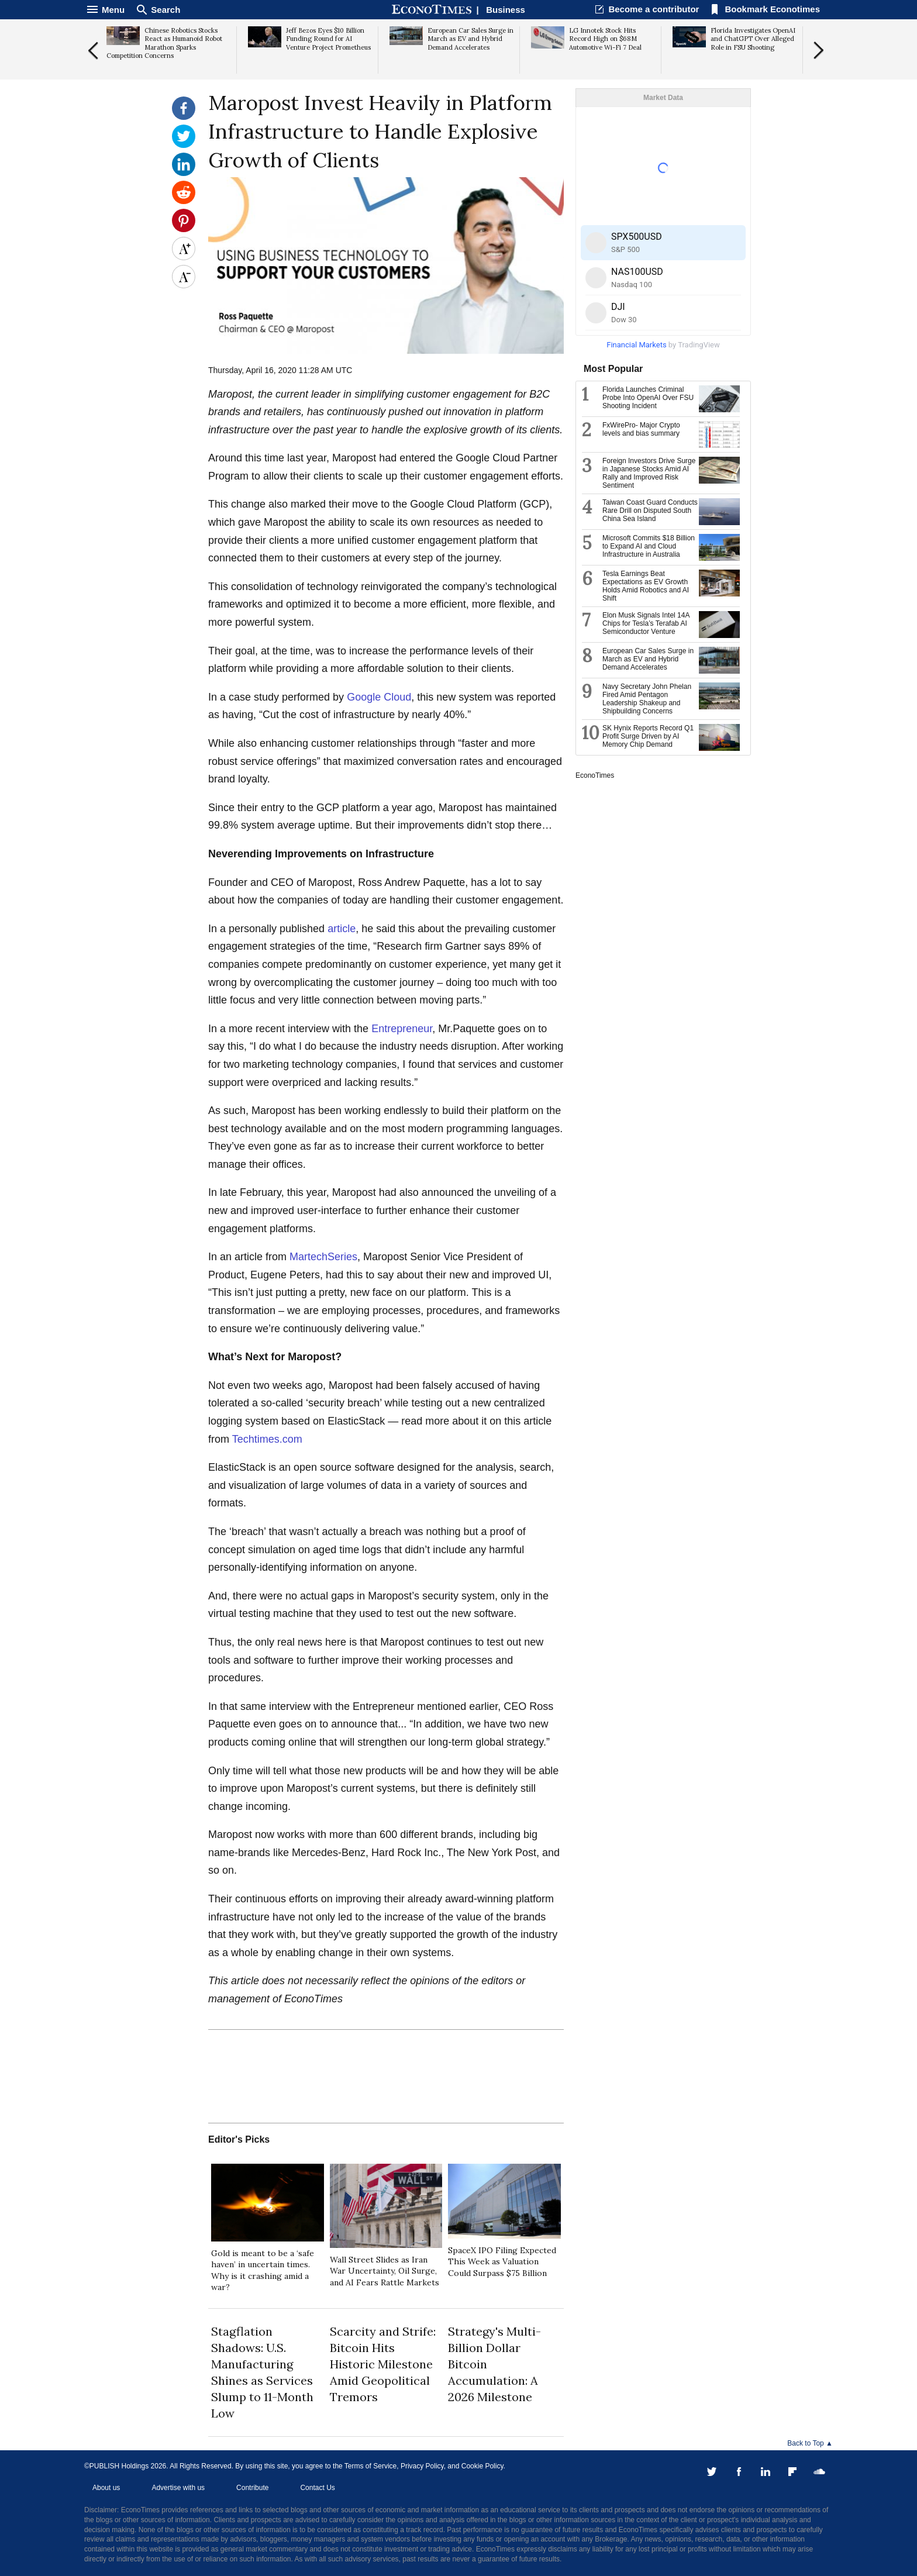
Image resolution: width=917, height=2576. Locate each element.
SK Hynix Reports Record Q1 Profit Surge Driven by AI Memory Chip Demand (648, 736)
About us (106, 2488)
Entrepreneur (401, 1028)
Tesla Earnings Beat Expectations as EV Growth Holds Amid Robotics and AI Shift (645, 586)
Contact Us (317, 2488)
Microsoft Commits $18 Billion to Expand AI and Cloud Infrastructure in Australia (648, 546)
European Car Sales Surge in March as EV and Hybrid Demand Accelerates (648, 659)
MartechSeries (323, 1257)
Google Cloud (379, 697)
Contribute (252, 2488)
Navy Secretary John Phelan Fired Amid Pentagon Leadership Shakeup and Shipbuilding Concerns (646, 698)
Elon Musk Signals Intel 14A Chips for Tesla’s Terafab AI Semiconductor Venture (646, 623)
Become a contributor (653, 9)
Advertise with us (178, 2488)
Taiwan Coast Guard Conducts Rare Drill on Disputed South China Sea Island (650, 510)
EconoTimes (594, 775)
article (342, 928)
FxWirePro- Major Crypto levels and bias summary (641, 429)
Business (505, 10)
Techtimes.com (267, 1439)
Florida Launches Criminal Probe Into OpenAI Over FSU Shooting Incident (648, 397)
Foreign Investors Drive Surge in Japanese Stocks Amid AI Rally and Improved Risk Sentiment (648, 473)
